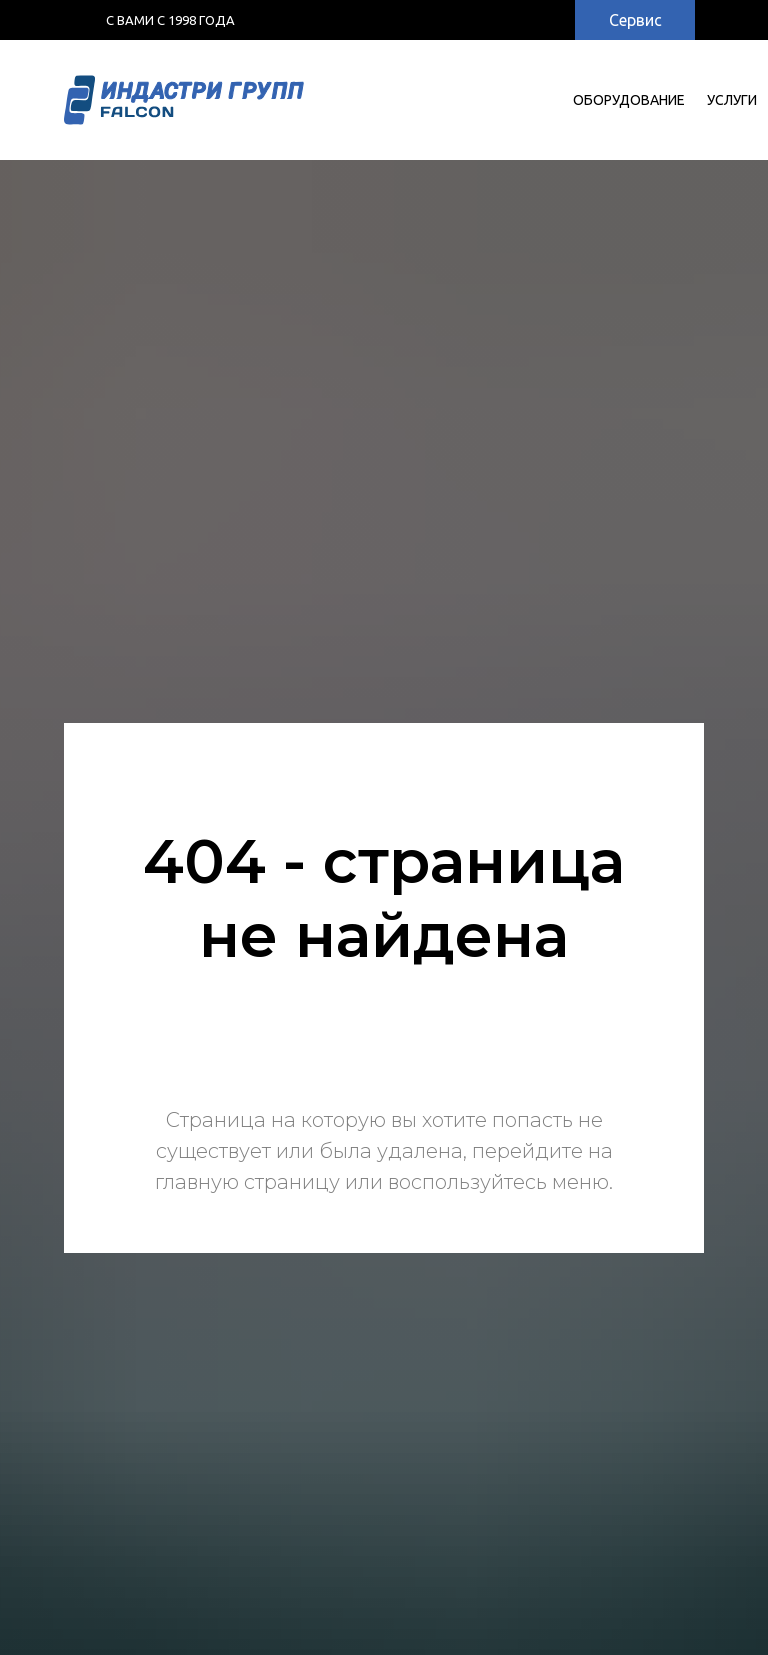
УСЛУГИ (732, 100)
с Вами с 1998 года (170, 20)
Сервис (635, 20)
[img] (517, 20)
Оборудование (629, 100)
